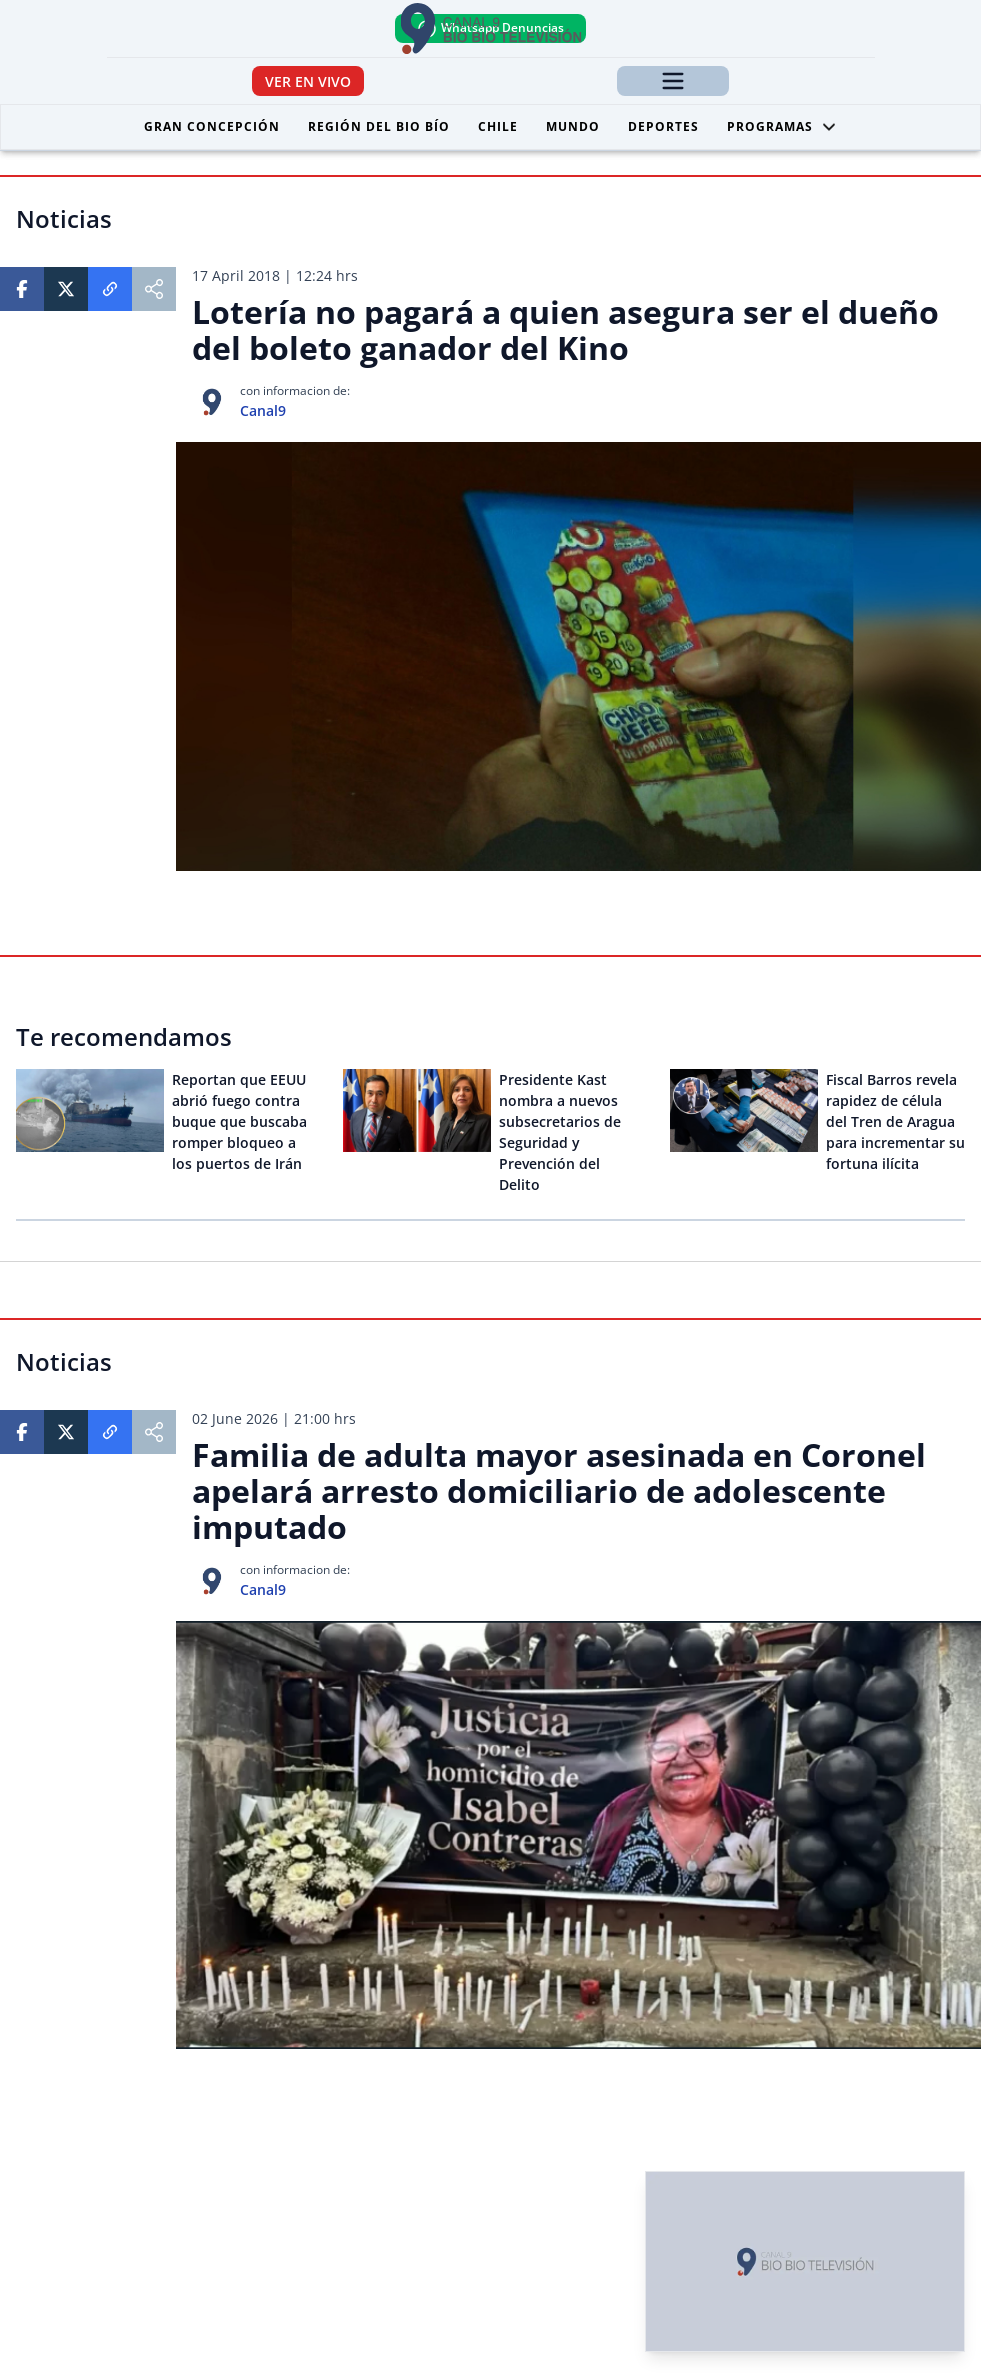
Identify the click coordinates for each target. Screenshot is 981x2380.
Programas (782, 126)
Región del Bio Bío (379, 126)
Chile (498, 126)
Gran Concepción (212, 126)
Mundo (573, 126)
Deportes (663, 126)
